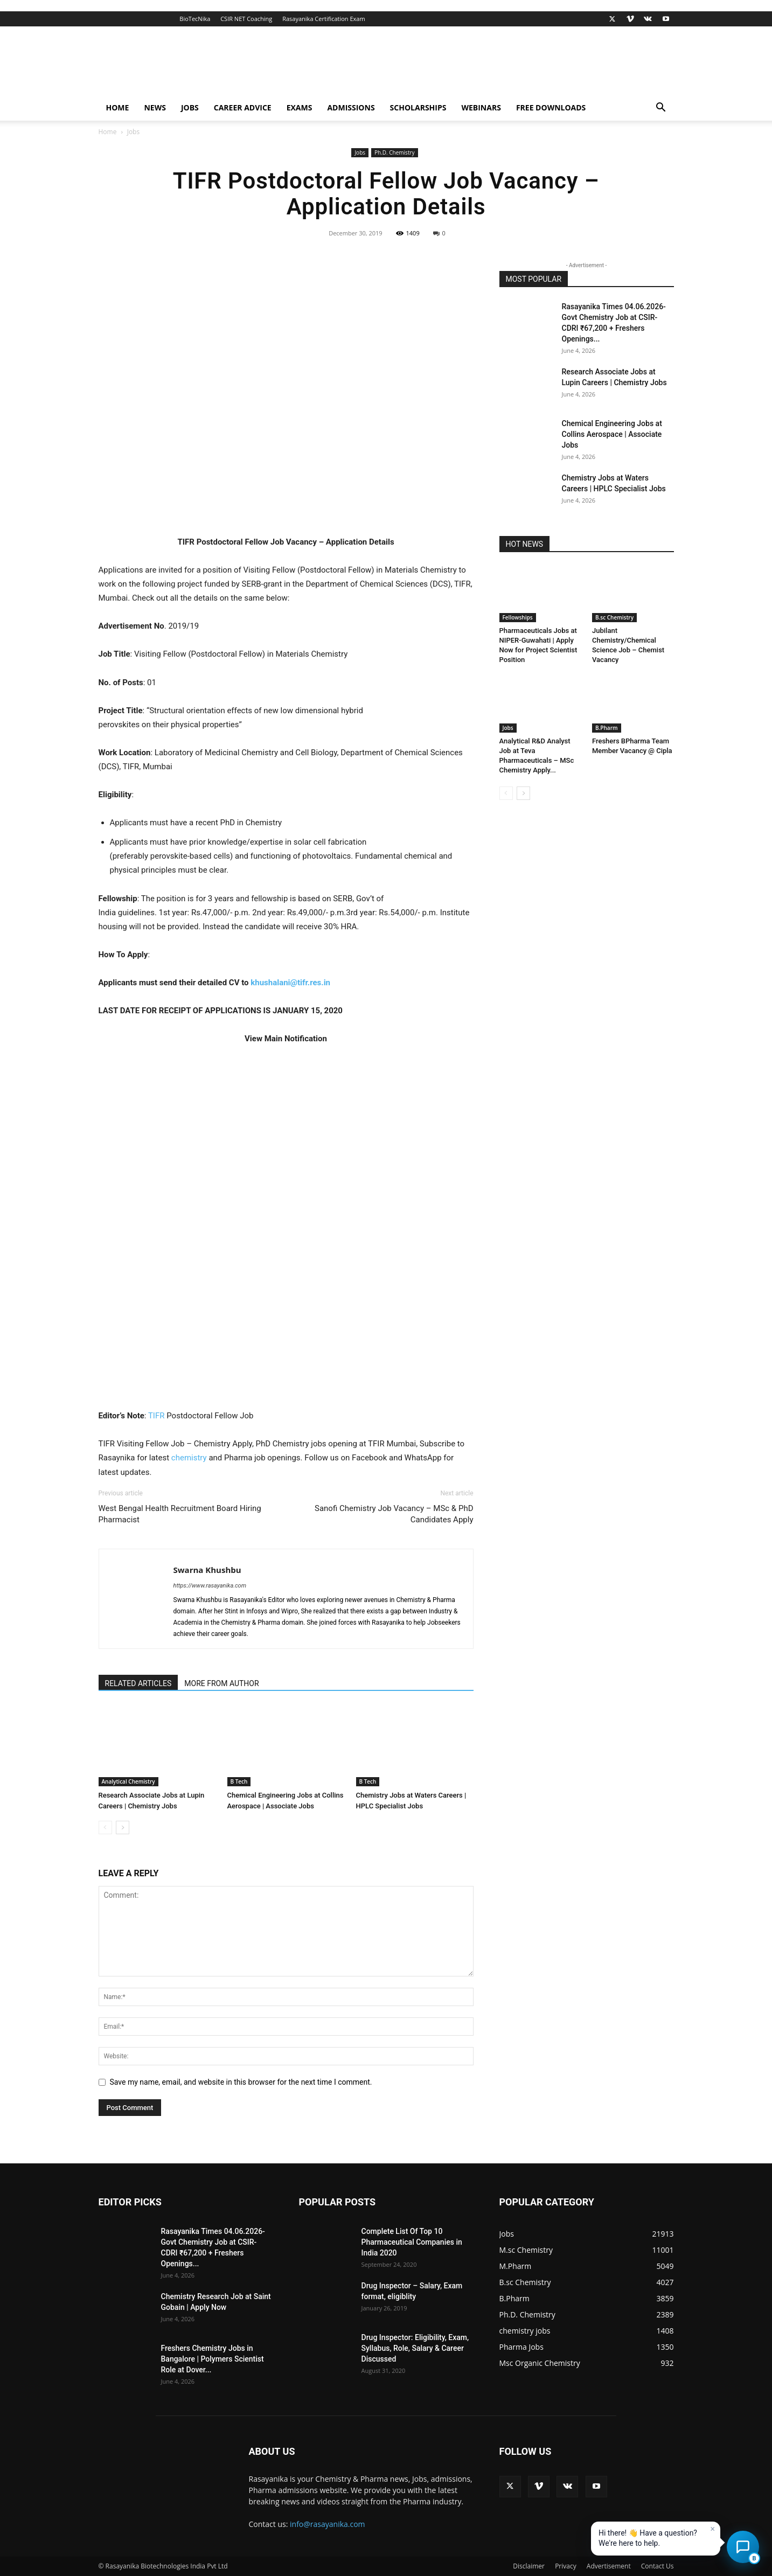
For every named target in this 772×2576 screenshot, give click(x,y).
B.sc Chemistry (614, 617)
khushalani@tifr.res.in (290, 982)
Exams (299, 107)
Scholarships (418, 107)
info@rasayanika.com (327, 2524)
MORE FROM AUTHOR (221, 1683)
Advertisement (609, 2566)
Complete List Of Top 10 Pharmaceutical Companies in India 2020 (411, 2242)
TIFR (156, 1416)
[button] (661, 108)
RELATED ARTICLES (138, 1683)
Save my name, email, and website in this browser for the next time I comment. (241, 2082)
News (154, 107)
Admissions (350, 107)
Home (117, 107)
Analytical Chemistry (128, 1781)
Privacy (565, 2566)
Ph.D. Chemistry (394, 152)
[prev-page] (105, 1827)
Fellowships (518, 617)
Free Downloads (551, 107)
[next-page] (122, 1827)
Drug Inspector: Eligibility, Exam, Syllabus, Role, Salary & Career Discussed (415, 2348)
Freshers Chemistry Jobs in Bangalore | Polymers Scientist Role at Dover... (212, 2359)
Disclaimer (529, 2566)
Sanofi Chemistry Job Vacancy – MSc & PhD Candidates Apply (394, 1513)
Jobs (190, 107)
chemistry (189, 1458)
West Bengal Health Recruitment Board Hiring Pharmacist (180, 1513)
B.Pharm (606, 728)
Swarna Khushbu (207, 1569)
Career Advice (243, 107)
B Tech (239, 1781)
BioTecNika (194, 19)
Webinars (480, 107)
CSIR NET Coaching (246, 19)
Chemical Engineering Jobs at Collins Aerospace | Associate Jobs (612, 434)
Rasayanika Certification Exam (323, 19)
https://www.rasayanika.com (210, 1585)
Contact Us (657, 2566)
